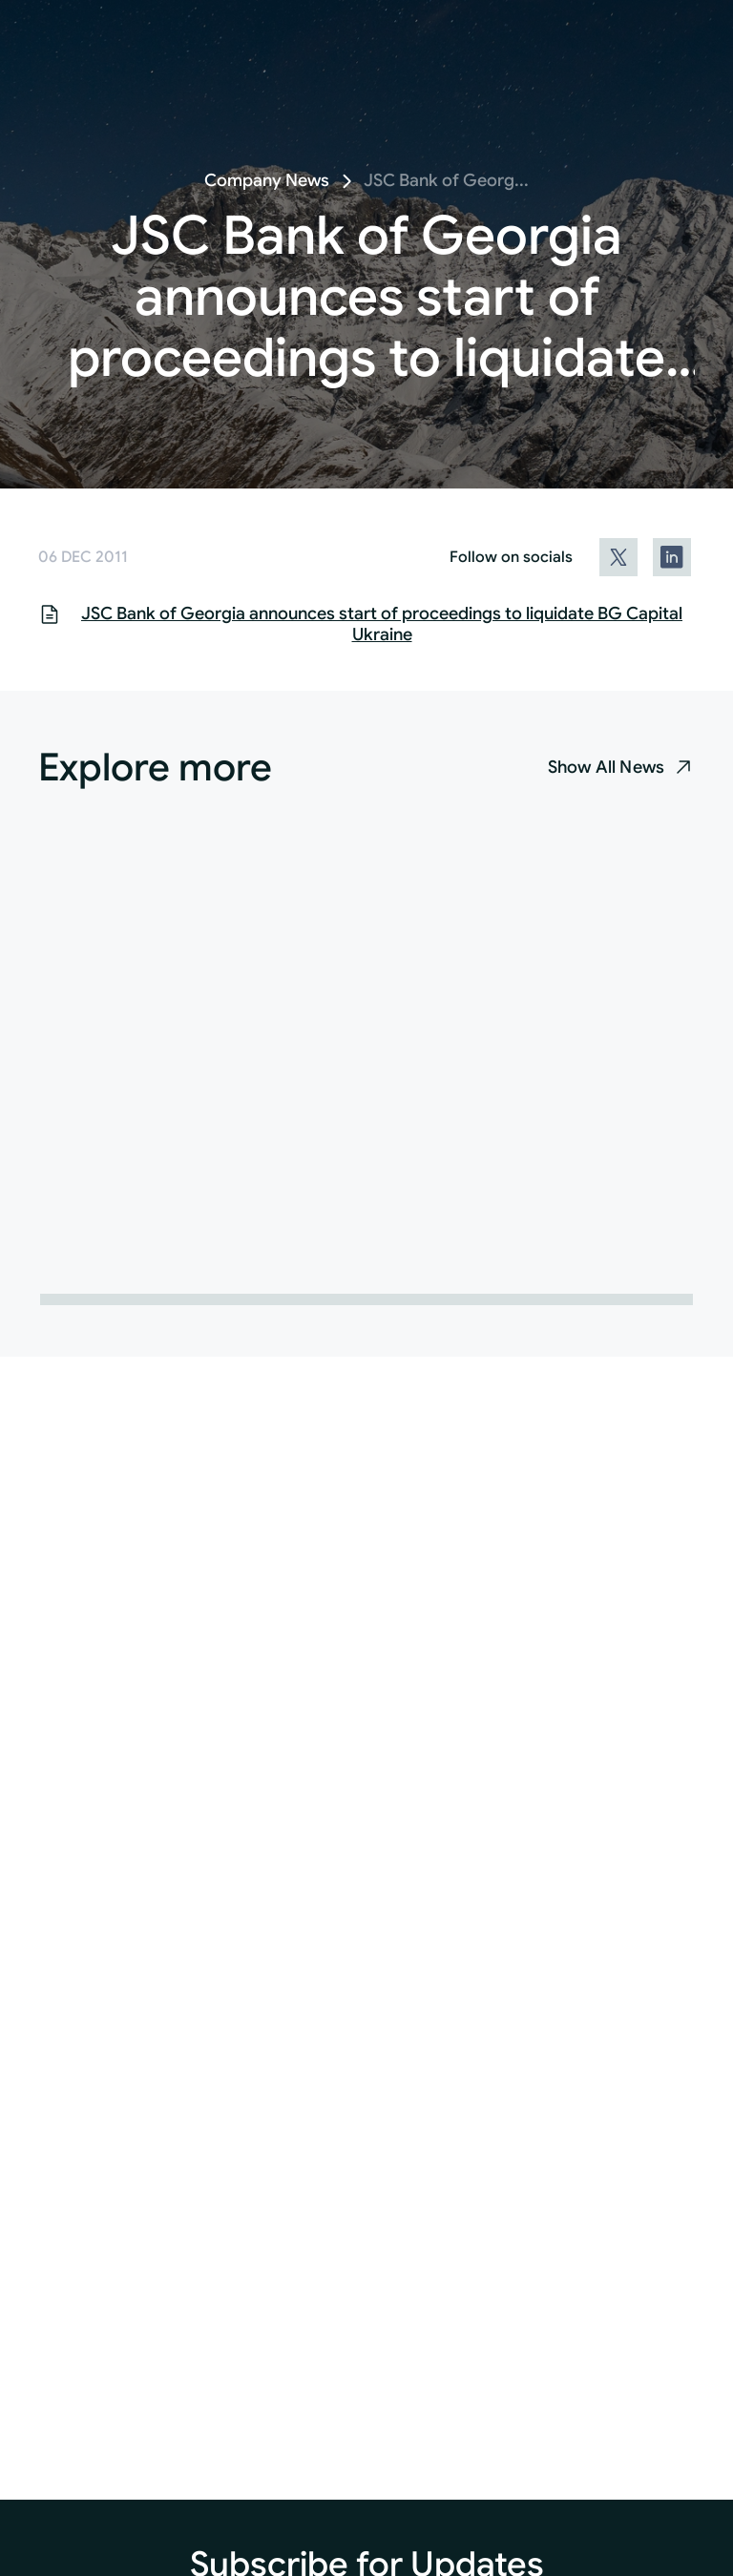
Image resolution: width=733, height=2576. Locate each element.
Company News (266, 180)
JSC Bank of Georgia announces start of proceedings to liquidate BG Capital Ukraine (381, 624)
